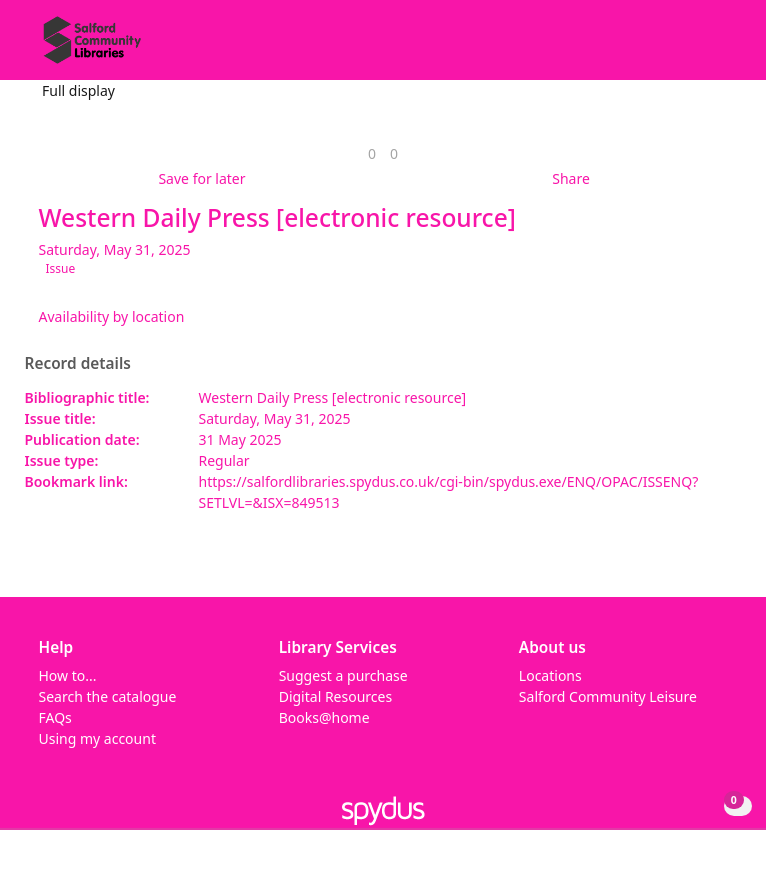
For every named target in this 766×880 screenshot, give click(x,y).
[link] (372, 153)
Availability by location (112, 316)
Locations (550, 675)
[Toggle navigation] (720, 47)
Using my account (97, 738)
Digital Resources (335, 696)
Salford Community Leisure (608, 696)
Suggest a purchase (343, 675)
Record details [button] (78, 364)
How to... (68, 675)
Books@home (324, 717)
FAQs (55, 717)
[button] (696, 47)
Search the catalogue (108, 696)
